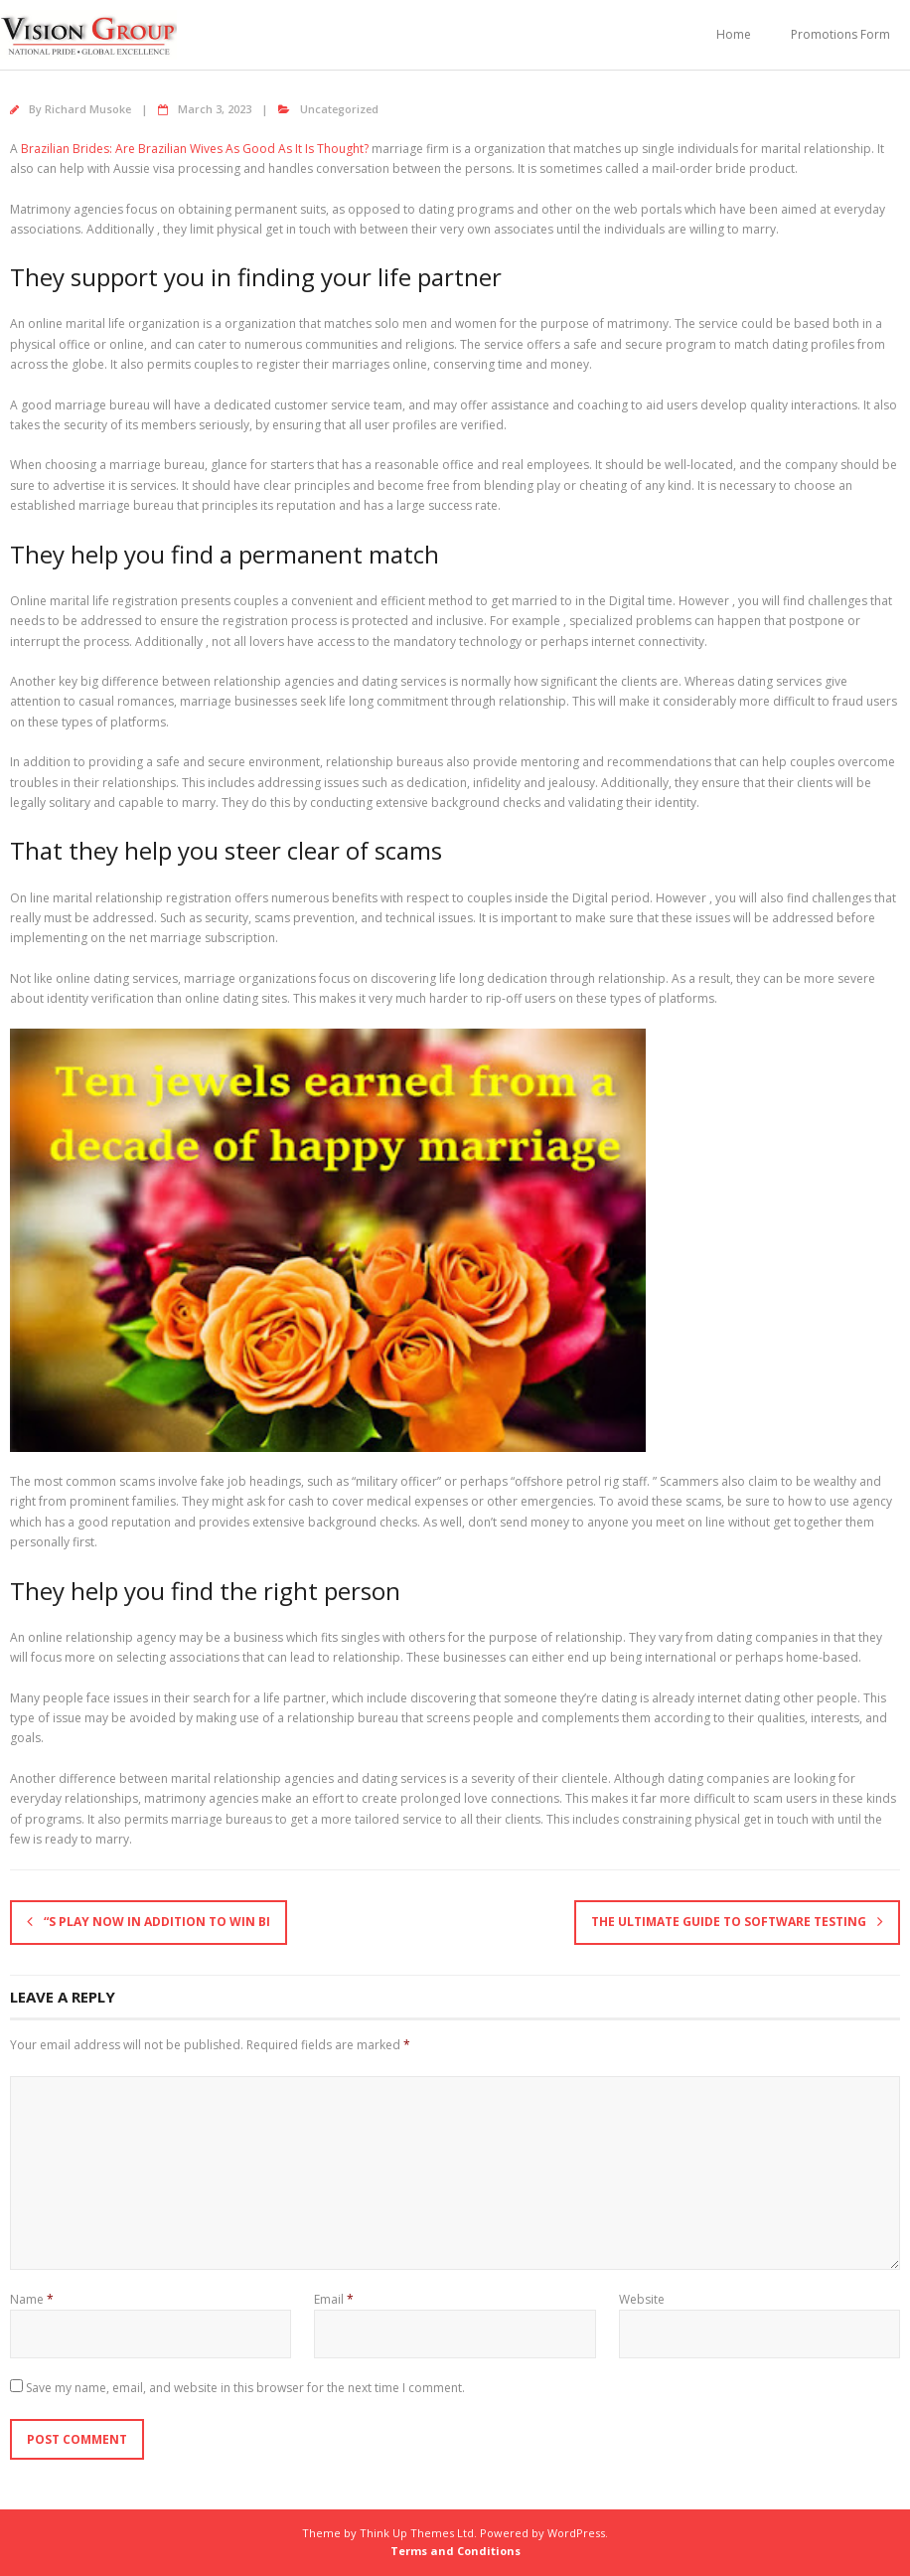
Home (733, 34)
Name (32, 2299)
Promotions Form (840, 34)
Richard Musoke (88, 108)
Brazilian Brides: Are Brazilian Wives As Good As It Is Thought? (195, 148)
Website (642, 2299)
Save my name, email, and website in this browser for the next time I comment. (245, 2387)
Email (334, 2299)
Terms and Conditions (455, 2550)
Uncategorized (339, 108)
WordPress (576, 2532)
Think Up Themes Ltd (417, 2532)
